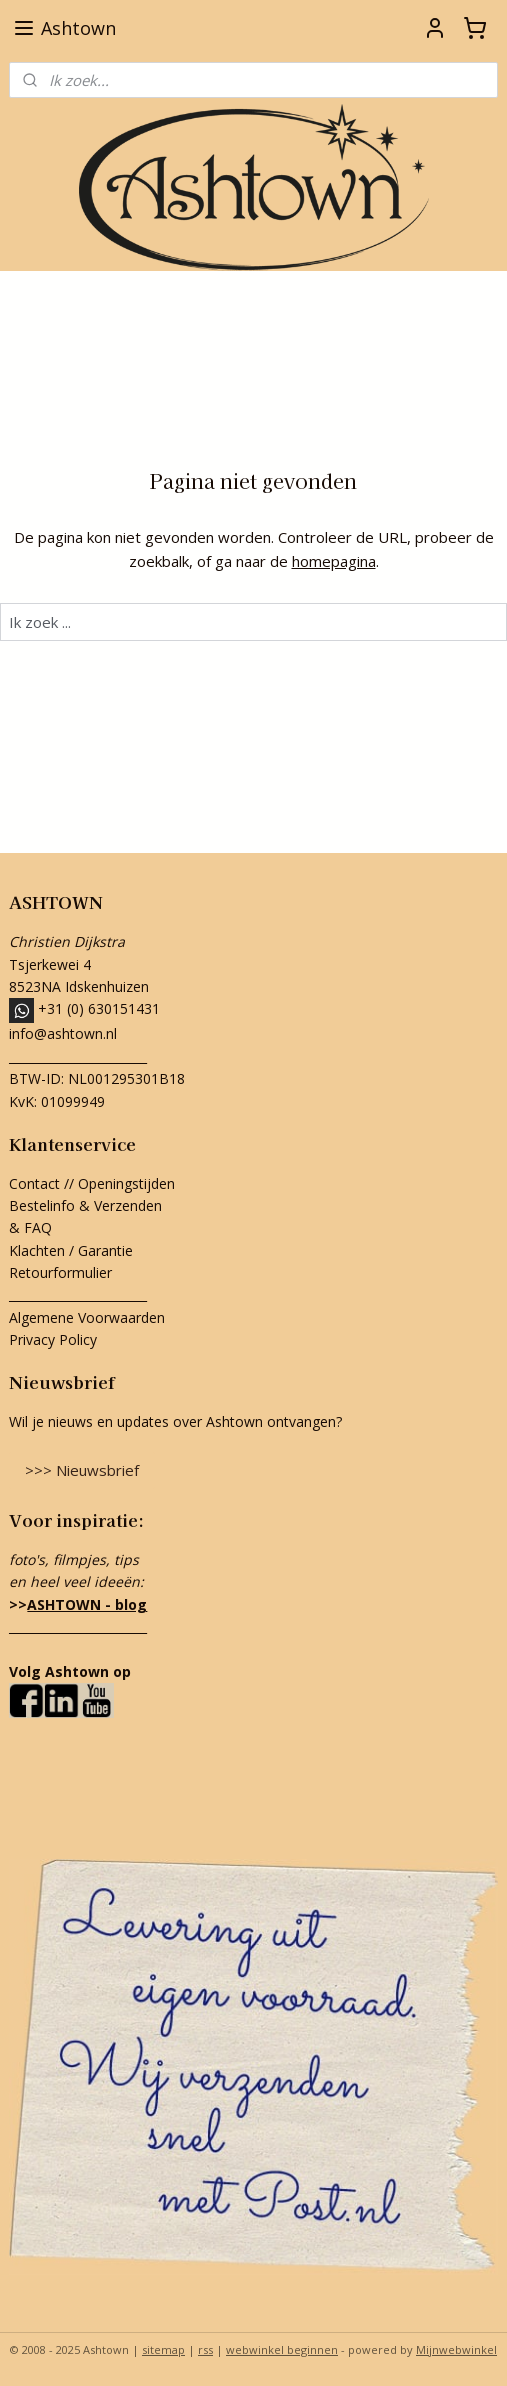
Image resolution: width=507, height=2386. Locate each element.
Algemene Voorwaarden (87, 1317)
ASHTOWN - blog (87, 1604)
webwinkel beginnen (282, 2349)
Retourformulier (62, 1272)
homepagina (334, 561)
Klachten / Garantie (71, 1250)
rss (205, 2349)
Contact (34, 1183)
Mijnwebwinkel (456, 2349)
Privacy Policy (53, 1339)
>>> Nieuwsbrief (82, 1470)
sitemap (163, 2349)
